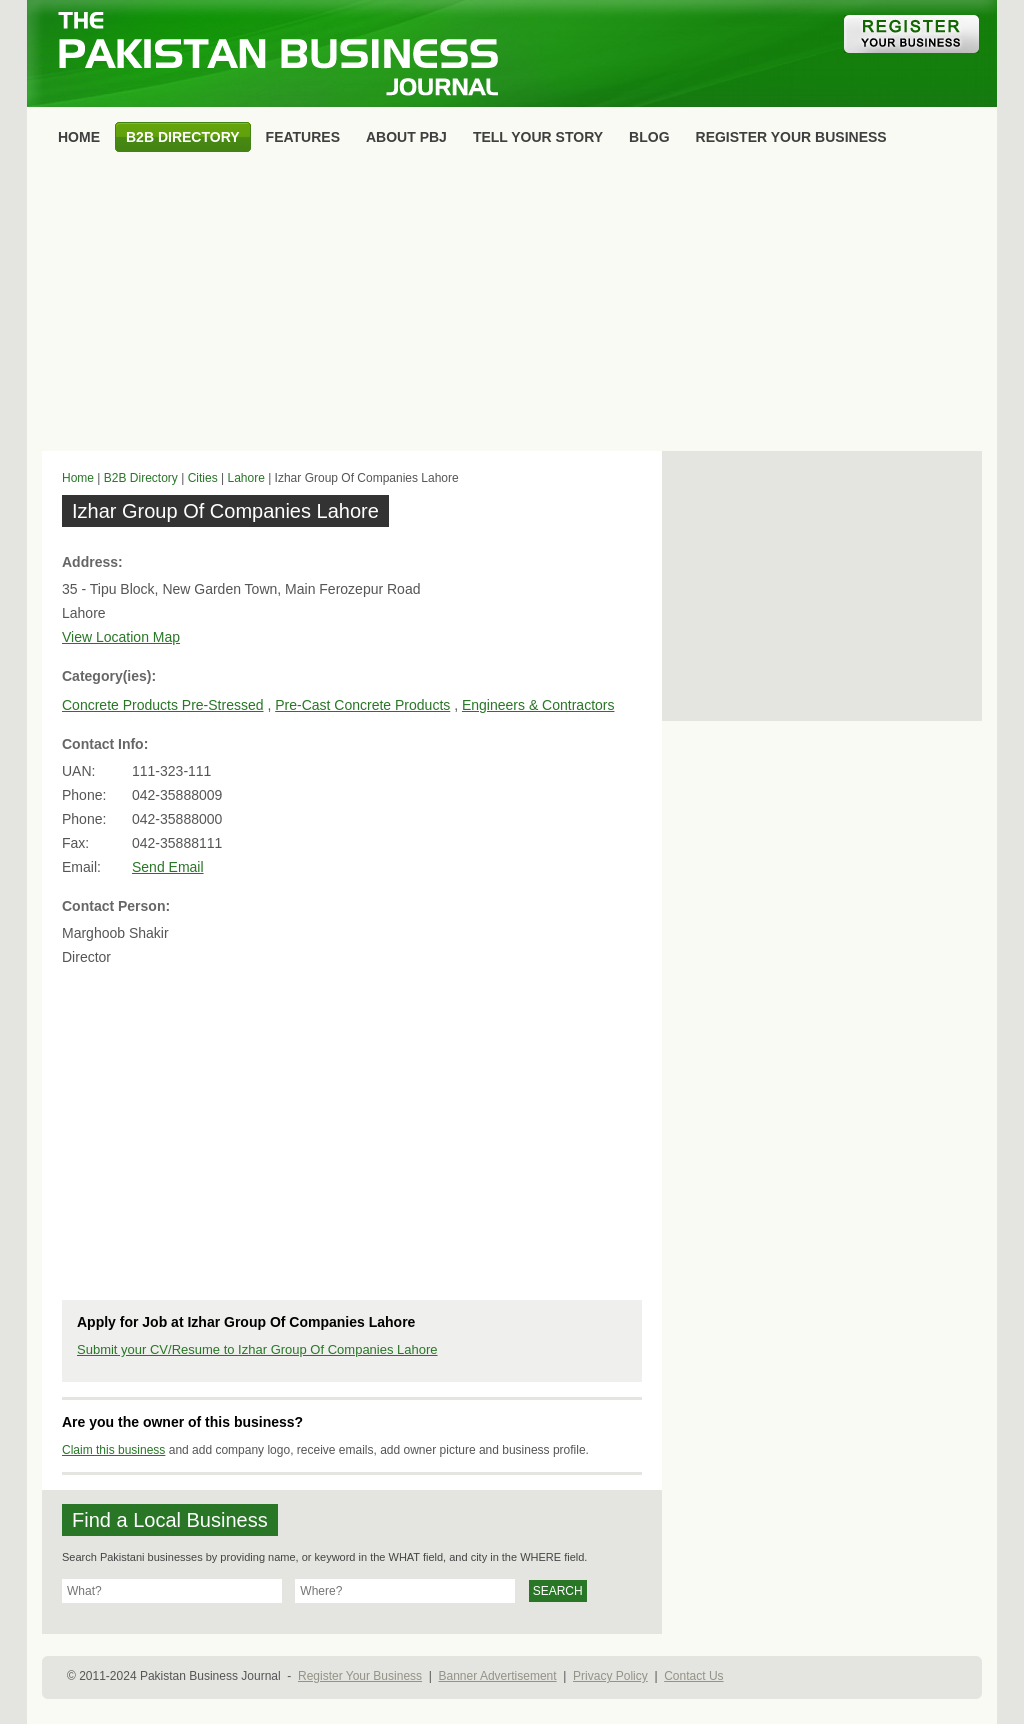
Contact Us (693, 1676)
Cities (203, 478)
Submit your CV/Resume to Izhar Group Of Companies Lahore (257, 1349)
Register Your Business (360, 1676)
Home (78, 478)
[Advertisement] (512, 306)
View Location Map (121, 637)
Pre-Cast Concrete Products (362, 705)
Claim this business (113, 1450)
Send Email (168, 867)
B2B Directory (141, 478)
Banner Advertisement (498, 1676)
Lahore (245, 478)
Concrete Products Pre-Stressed (163, 705)
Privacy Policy (610, 1676)
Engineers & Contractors (538, 705)
